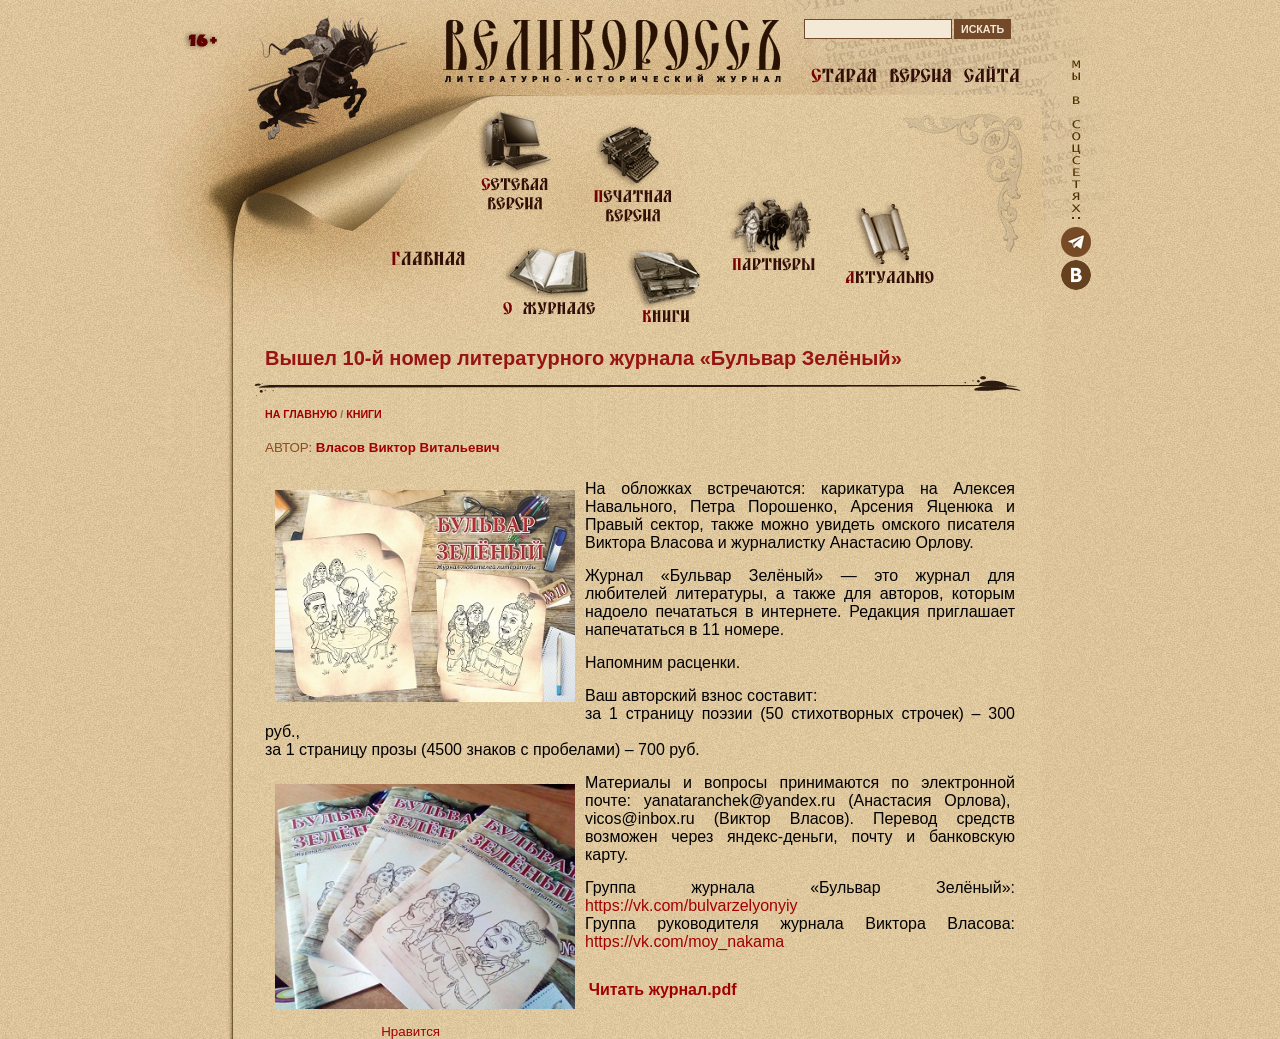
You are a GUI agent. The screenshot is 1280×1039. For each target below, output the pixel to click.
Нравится (410, 1031)
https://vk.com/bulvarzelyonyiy (691, 905)
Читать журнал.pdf (663, 989)
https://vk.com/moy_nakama (684, 941)
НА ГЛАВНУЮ (301, 414)
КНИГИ (364, 414)
